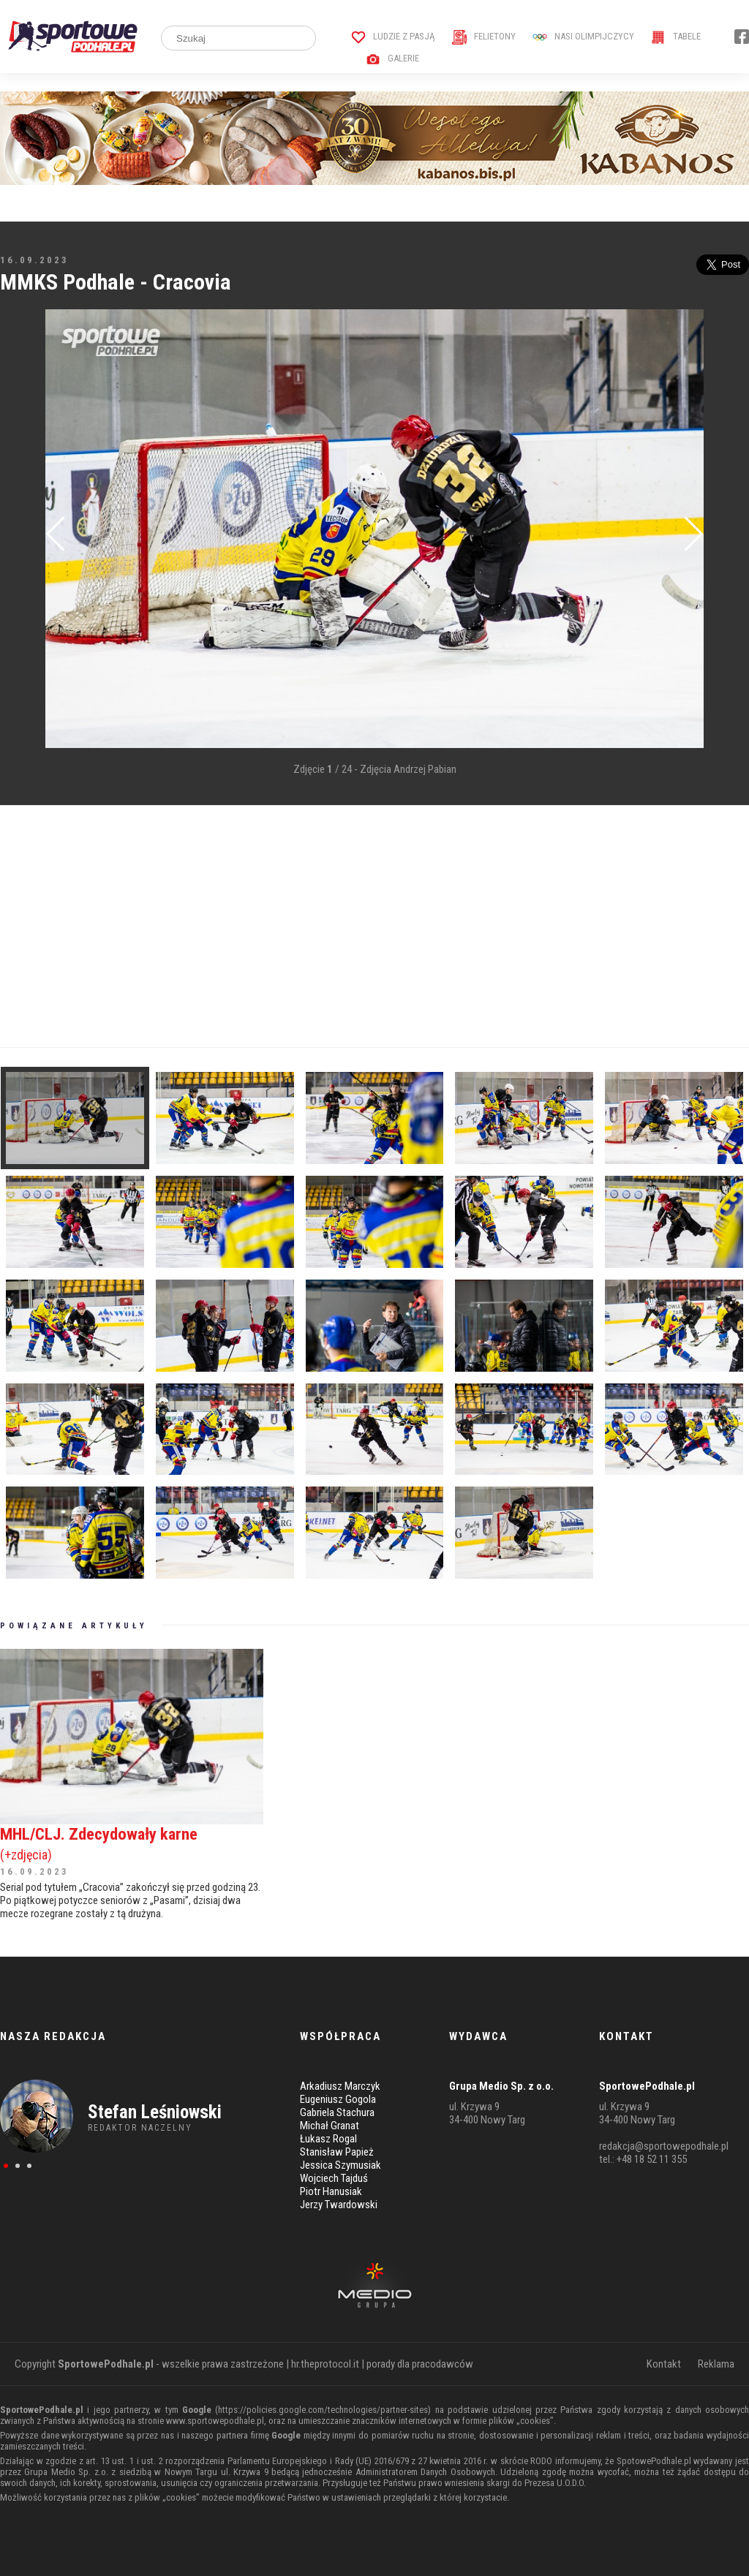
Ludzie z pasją (393, 36)
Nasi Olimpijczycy (583, 36)
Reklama (716, 2364)
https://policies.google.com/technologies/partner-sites (323, 2409)
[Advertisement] (374, 926)
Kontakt (664, 2364)
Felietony (484, 36)
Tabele (676, 36)
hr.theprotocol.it (325, 2364)
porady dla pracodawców (419, 2364)
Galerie (392, 58)
